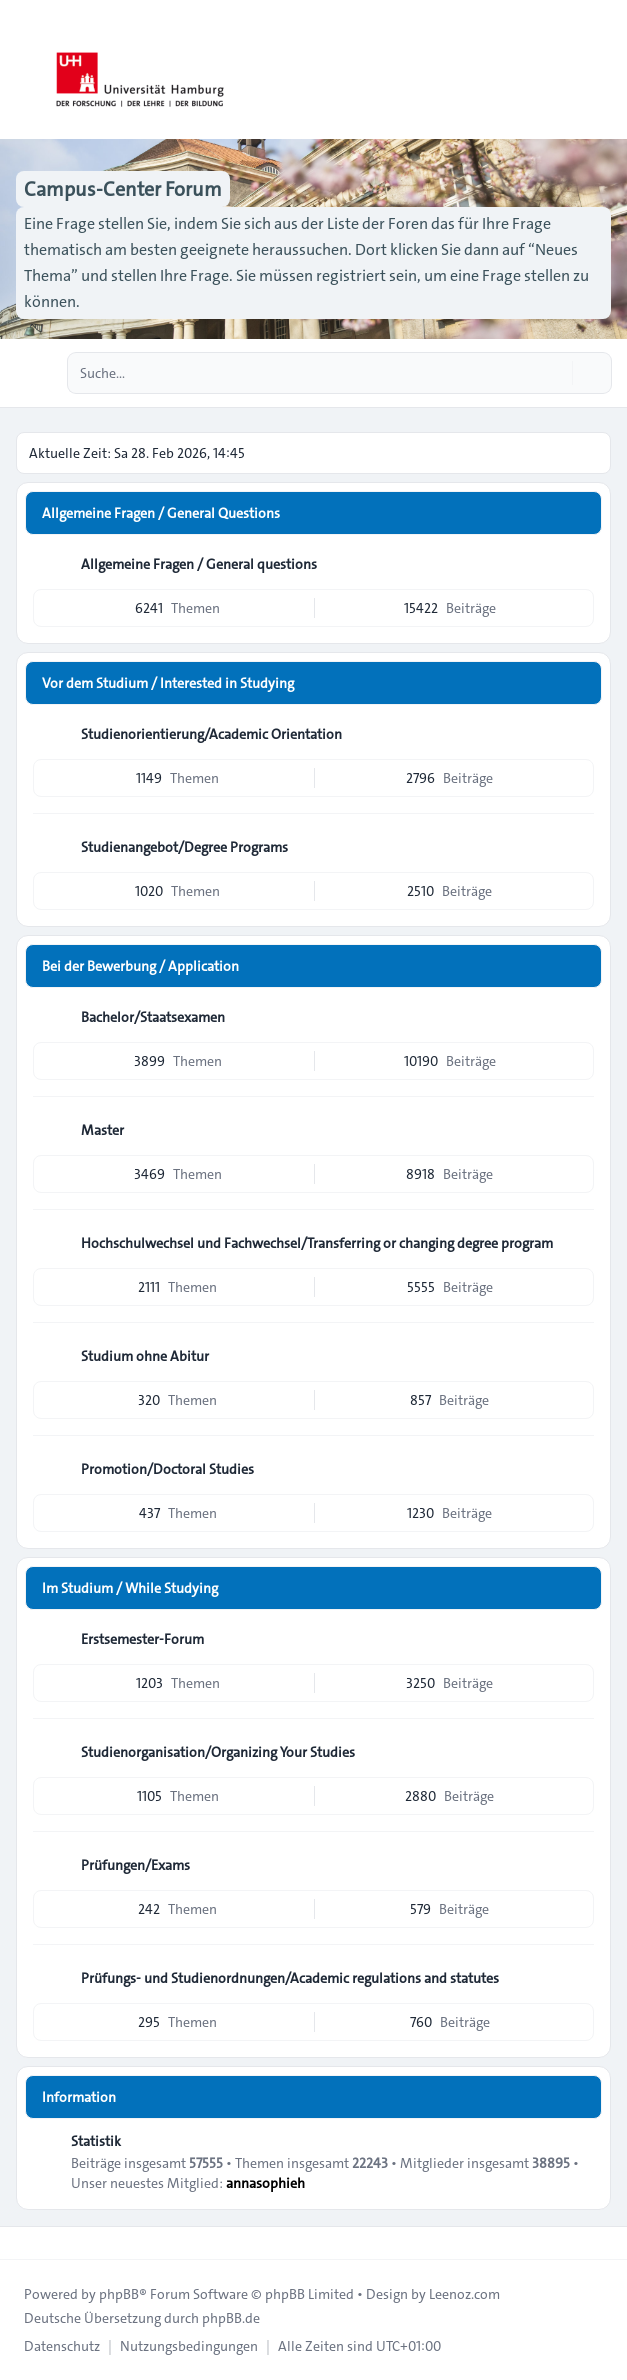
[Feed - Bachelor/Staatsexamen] (577, 1017)
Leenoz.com (464, 2294)
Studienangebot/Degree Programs (184, 847)
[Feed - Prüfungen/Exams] (577, 1865)
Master (102, 1130)
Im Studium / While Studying (130, 1588)
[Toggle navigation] (603, 70)
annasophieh (265, 2183)
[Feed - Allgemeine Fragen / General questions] (577, 564)
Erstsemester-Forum (142, 1639)
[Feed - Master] (577, 1130)
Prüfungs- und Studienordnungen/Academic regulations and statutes (290, 1978)
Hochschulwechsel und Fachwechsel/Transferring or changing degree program (317, 1243)
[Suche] (555, 373)
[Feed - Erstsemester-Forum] (577, 1639)
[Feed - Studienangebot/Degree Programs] (577, 847)
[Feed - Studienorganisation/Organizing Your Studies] (577, 1752)
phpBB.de (231, 2318)
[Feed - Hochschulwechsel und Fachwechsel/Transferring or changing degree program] (577, 1243)
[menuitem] (62, 2346)
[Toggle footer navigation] (24, 2243)
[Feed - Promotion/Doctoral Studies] (577, 1469)
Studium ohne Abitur (145, 1356)
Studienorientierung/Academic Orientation (211, 734)
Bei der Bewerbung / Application (140, 966)
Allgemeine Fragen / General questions (199, 564)
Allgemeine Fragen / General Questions (161, 513)
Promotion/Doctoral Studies (167, 1469)
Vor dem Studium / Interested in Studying (168, 683)
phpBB (119, 2294)
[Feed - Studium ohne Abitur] (577, 1356)
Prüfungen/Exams (135, 1865)
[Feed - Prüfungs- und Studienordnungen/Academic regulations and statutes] (577, 1978)
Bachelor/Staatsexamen (153, 1017)
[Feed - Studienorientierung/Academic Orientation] (577, 734)
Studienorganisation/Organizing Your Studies (218, 1752)
